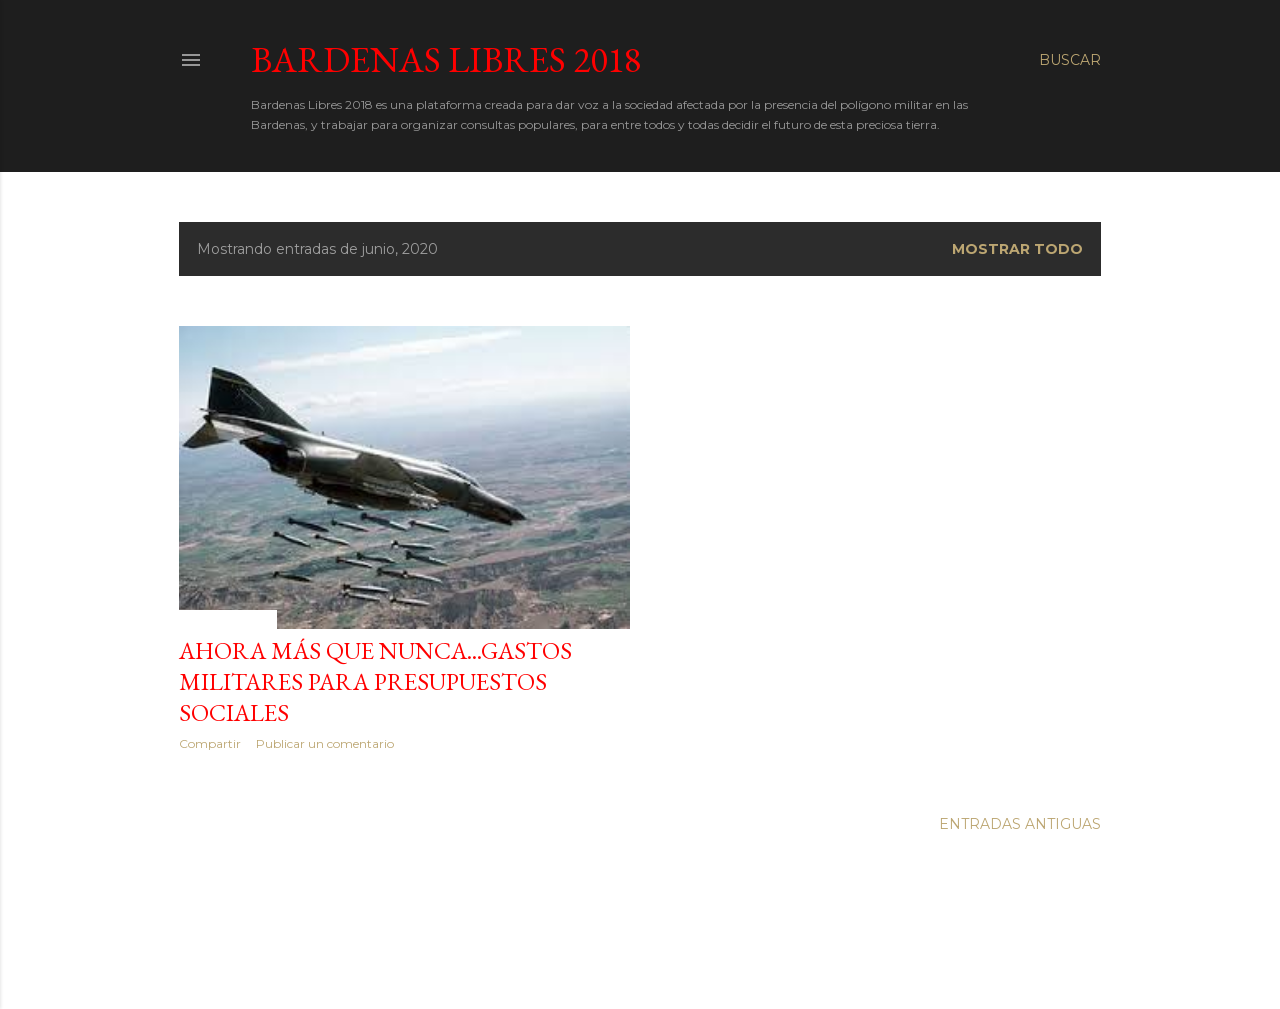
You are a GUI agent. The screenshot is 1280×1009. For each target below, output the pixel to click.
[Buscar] (1070, 60)
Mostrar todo (1017, 249)
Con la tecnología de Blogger (640, 947)
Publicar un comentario (325, 743)
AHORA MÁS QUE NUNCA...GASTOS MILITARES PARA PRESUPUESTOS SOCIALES (375, 681)
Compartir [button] (210, 743)
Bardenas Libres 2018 (446, 59)
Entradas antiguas (1020, 824)
